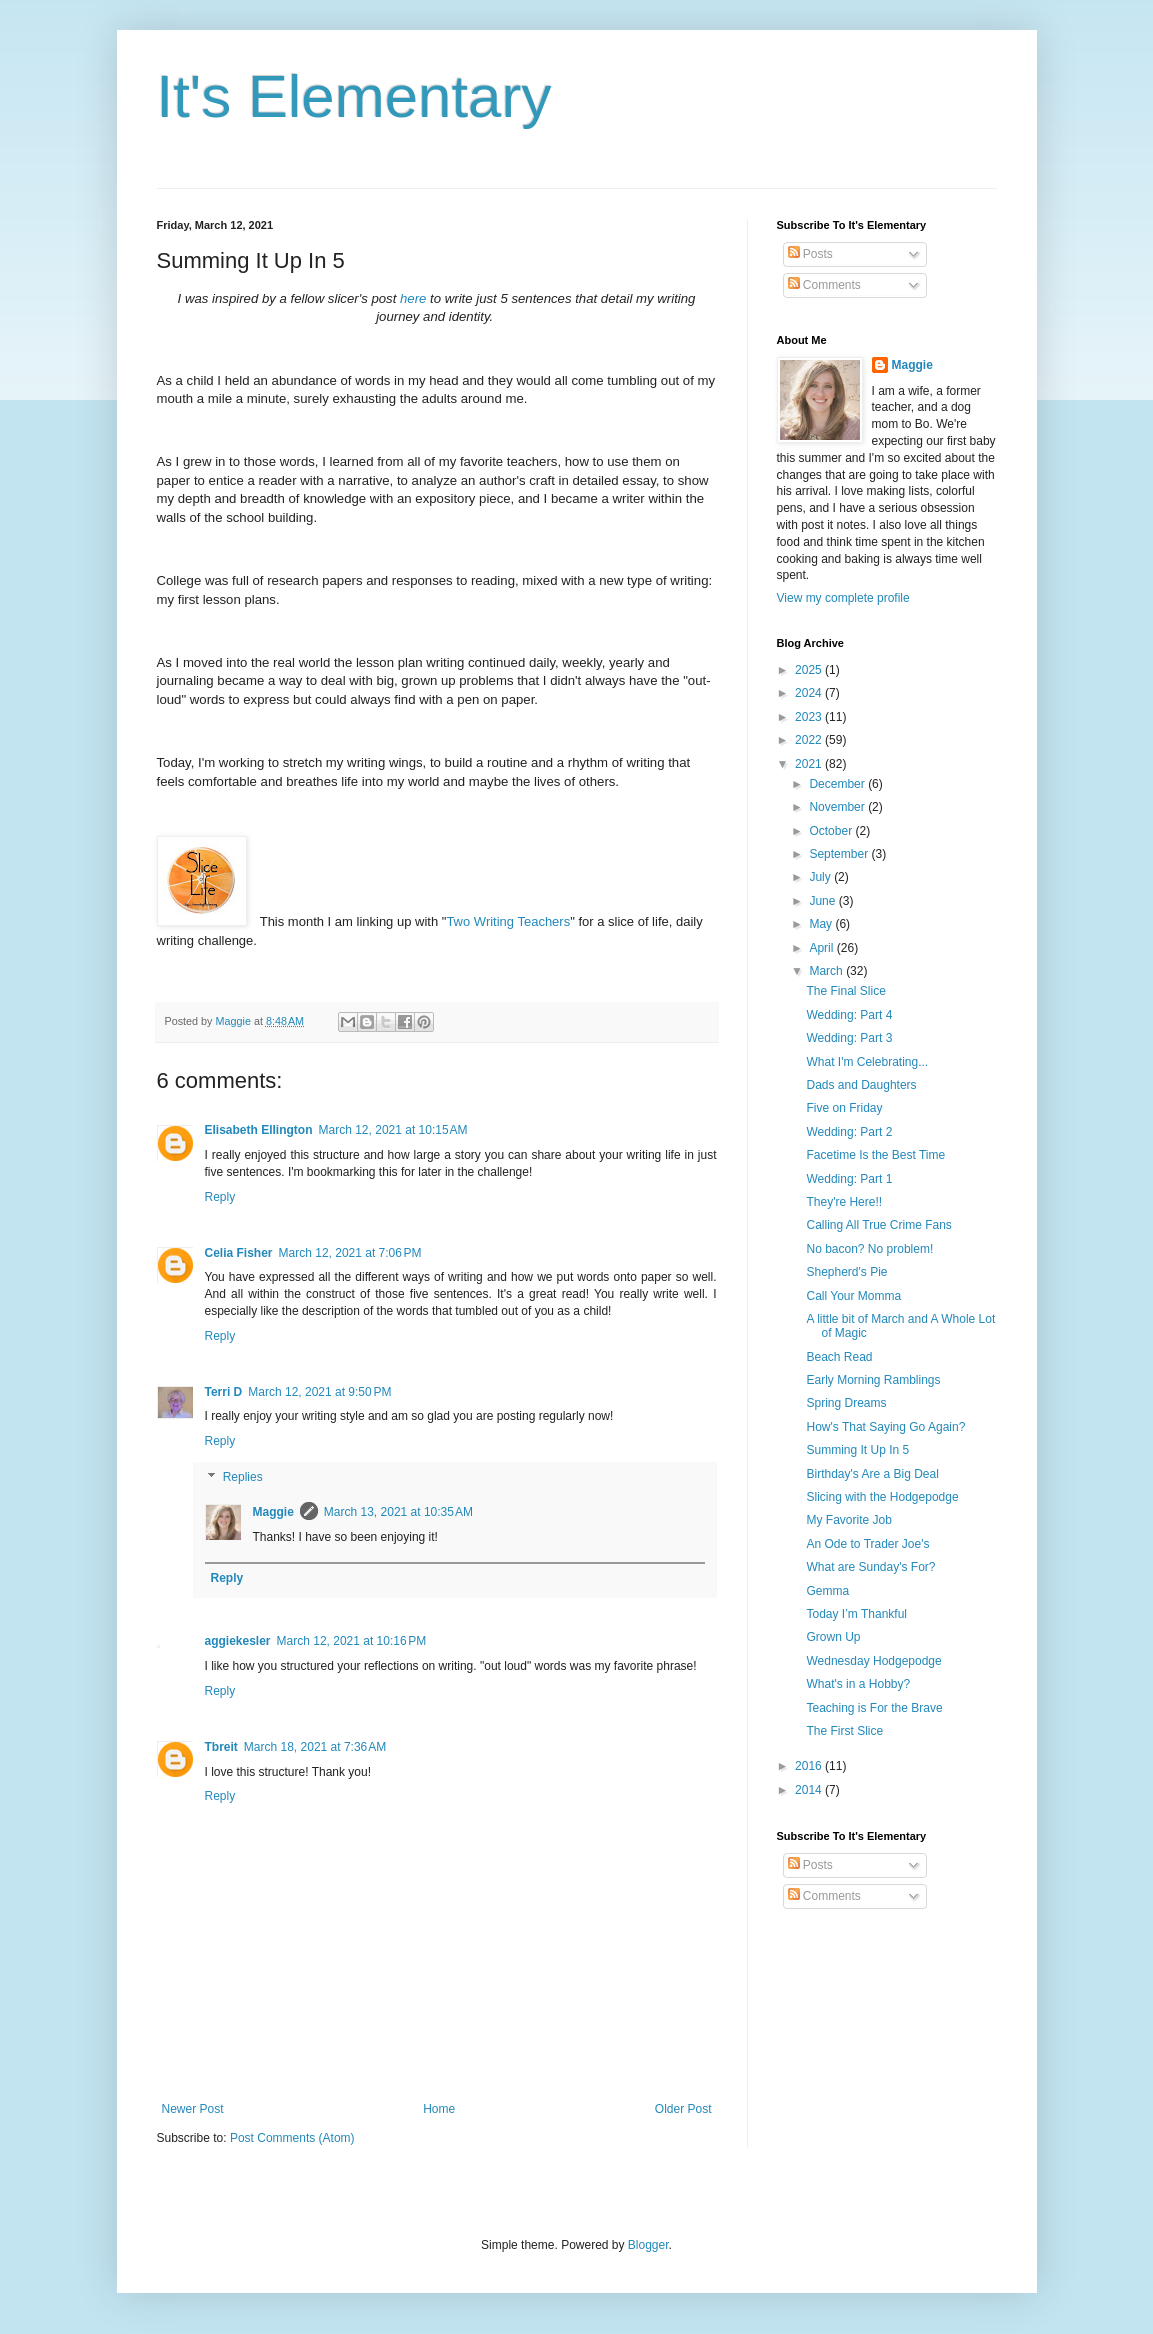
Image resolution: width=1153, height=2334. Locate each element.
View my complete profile (843, 598)
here (413, 298)
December (838, 784)
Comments (824, 285)
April (822, 948)
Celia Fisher (239, 1253)
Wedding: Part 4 (849, 1015)
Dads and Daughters (861, 1085)
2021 (810, 764)
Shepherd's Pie (846, 1272)
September (840, 854)
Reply (220, 1197)
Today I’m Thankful (856, 1614)
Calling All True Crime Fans (878, 1225)
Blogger (648, 2245)
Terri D (224, 1392)
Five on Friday (844, 1108)
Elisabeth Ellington (259, 1130)
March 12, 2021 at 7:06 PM (350, 1253)
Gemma (827, 1591)
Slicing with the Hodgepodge (882, 1497)
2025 (810, 670)
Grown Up (833, 1637)
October (832, 831)
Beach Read (839, 1357)
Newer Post (193, 2109)
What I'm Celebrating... (867, 1062)
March (827, 971)
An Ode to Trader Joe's (867, 1544)
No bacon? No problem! (869, 1249)
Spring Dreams (846, 1403)
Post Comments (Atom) (292, 2138)
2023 (810, 717)
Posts (810, 254)
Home (439, 2109)
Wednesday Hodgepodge (873, 1661)
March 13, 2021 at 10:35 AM (398, 1512)
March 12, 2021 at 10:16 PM (352, 1641)
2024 (810, 693)
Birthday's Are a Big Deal (872, 1474)
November (838, 807)
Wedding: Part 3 (849, 1038)
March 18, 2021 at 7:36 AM (315, 1747)
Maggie (273, 1512)
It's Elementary (354, 96)
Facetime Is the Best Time (875, 1155)
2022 (810, 740)
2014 (810, 1790)
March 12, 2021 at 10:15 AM (393, 1130)
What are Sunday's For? (870, 1567)
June (823, 901)
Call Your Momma (853, 1296)
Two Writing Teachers (508, 921)
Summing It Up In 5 (857, 1450)
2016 (810, 1766)
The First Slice (844, 1731)
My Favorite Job (848, 1520)
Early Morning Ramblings (873, 1380)
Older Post (683, 2109)
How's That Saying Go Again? (885, 1427)
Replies (243, 1477)
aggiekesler (238, 1641)
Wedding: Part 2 (849, 1132)
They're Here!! (844, 1202)
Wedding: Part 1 (849, 1179)
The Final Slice (845, 991)
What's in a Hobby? (858, 1684)
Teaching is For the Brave (874, 1708)
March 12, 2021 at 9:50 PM (319, 1392)
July (821, 877)
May (822, 924)
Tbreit (221, 1747)
